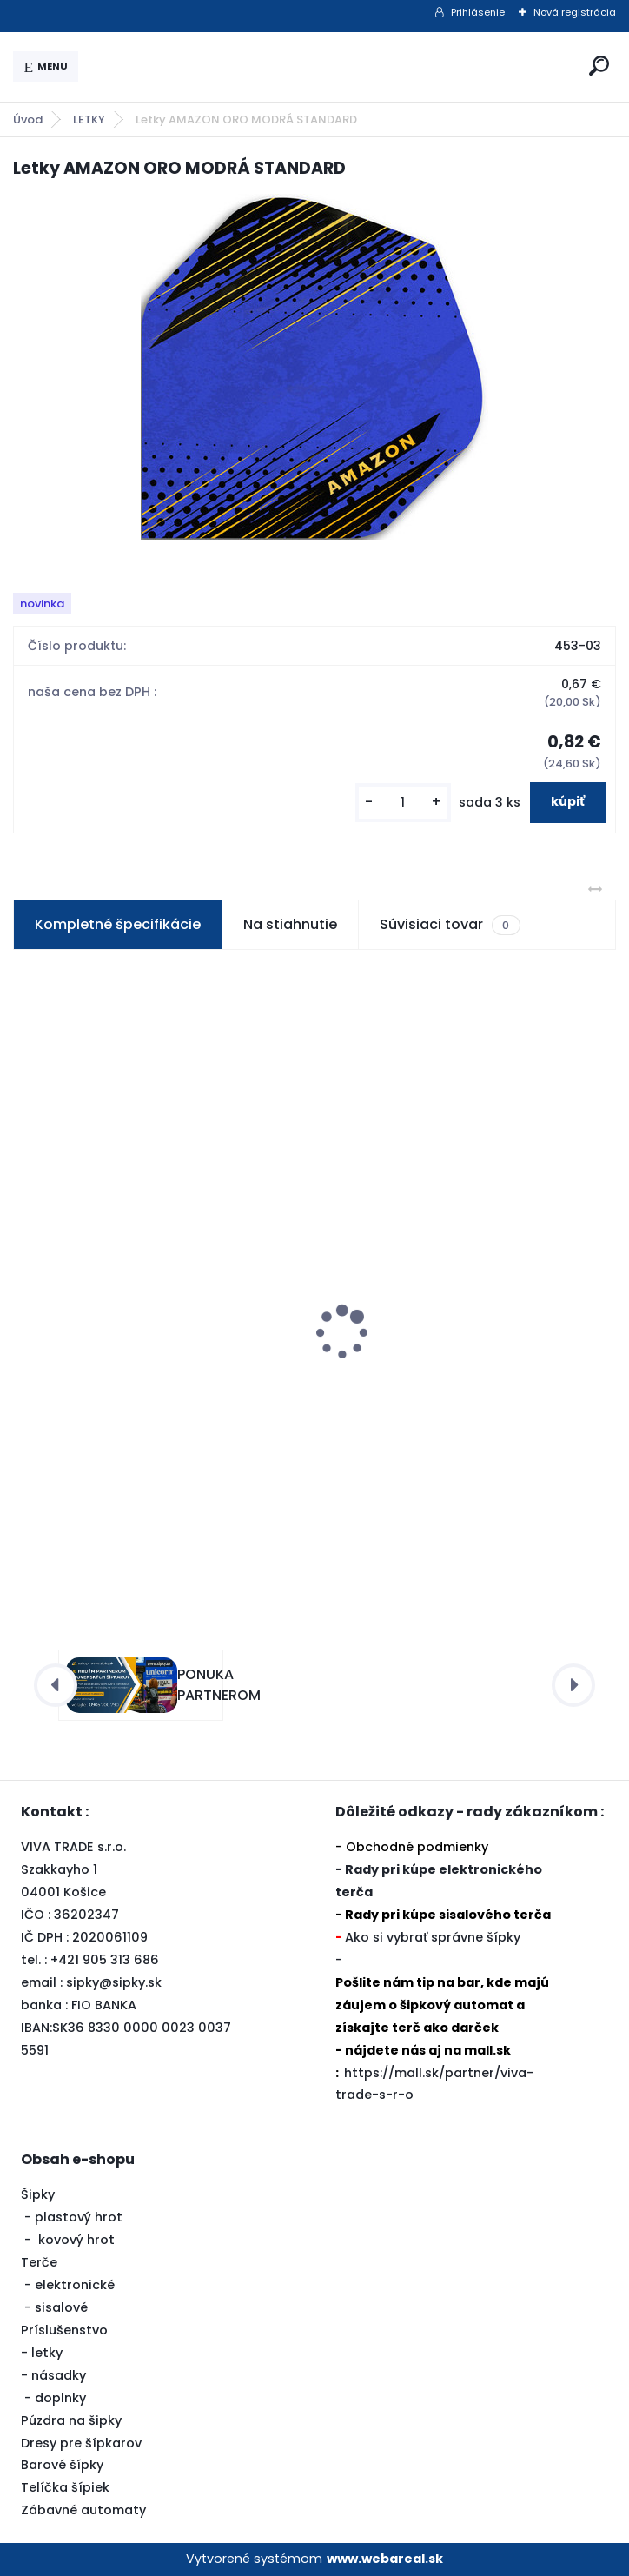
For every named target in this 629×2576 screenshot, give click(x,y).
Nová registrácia (574, 12)
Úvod (28, 119)
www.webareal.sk (385, 2558)
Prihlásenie (478, 12)
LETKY (89, 119)
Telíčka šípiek (65, 2487)
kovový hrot (76, 2239)
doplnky (60, 2398)
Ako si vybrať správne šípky (432, 1937)
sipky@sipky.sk (114, 1982)
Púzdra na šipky (71, 2420)
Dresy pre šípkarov (81, 2443)
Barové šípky (62, 2464)
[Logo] (330, 67)
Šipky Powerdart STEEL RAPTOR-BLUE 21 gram (152, 1368)
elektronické (75, 2285)
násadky (58, 2375)
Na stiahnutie (290, 924)
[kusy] (403, 802)
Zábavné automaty (83, 2510)
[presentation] (25, 1302)
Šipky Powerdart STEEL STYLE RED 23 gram (450, 1368)
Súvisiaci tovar (450, 924)
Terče (39, 2262)
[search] (599, 66)
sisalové (61, 2307)
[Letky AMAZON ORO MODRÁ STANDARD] (314, 367)
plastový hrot (78, 2217)
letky (47, 2352)
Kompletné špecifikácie (118, 924)
